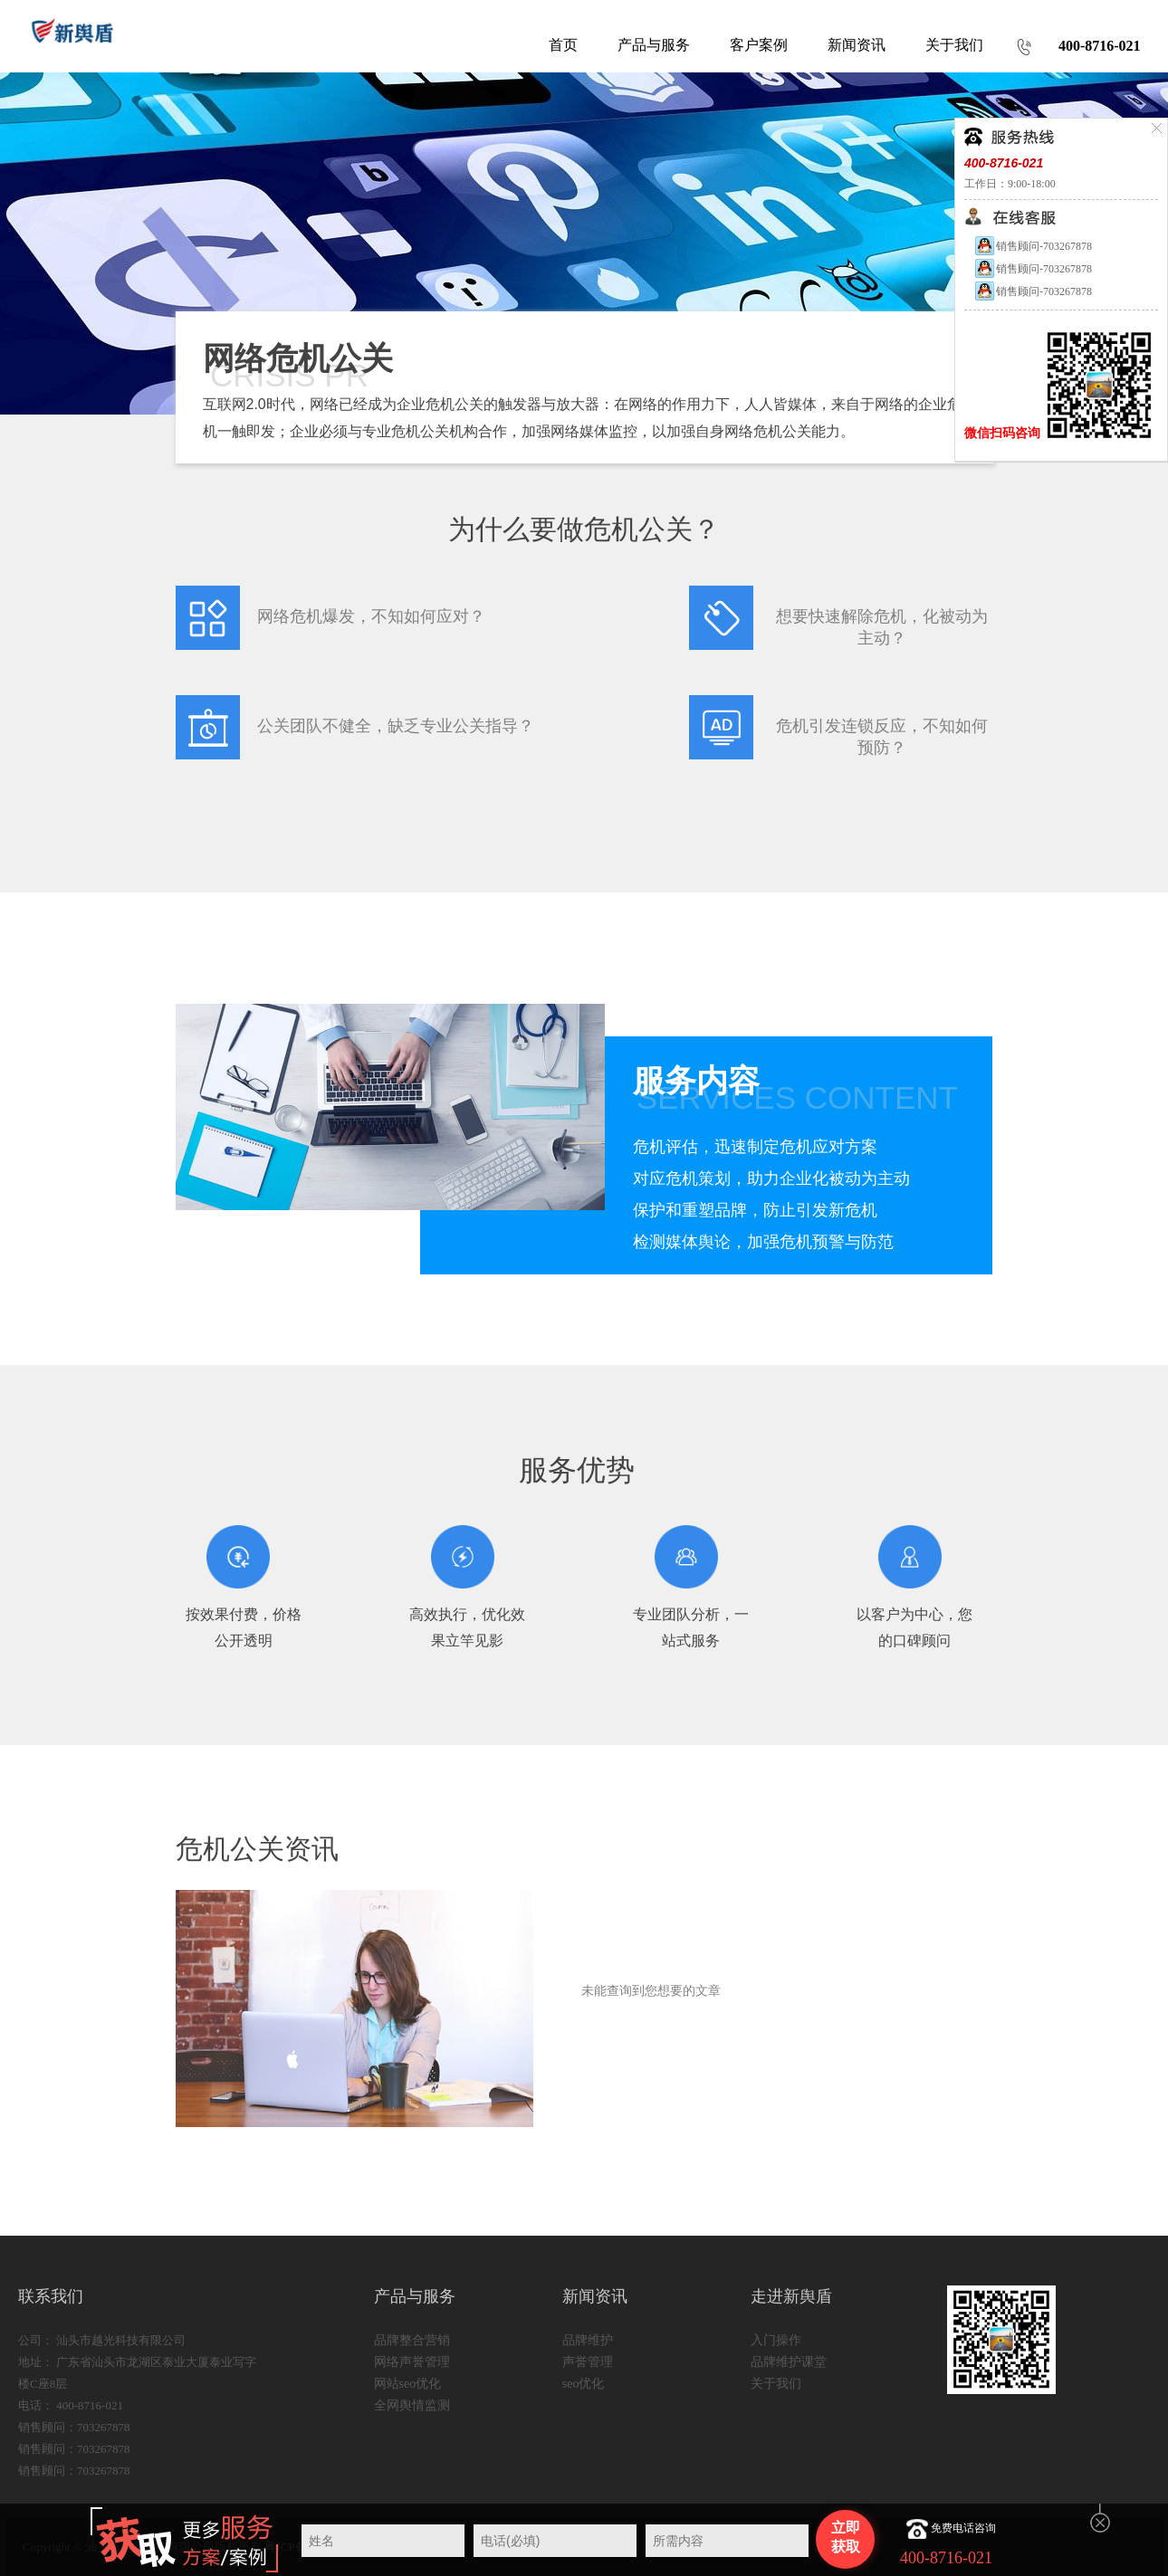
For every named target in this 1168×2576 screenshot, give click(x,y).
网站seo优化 (408, 2383)
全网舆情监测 (412, 2405)
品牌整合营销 (412, 2340)
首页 (563, 44)
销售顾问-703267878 (1032, 246)
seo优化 (583, 2383)
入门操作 (776, 2340)
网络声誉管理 (412, 2362)
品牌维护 (587, 2340)
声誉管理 (587, 2362)
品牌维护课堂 (789, 2362)
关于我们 (776, 2383)
